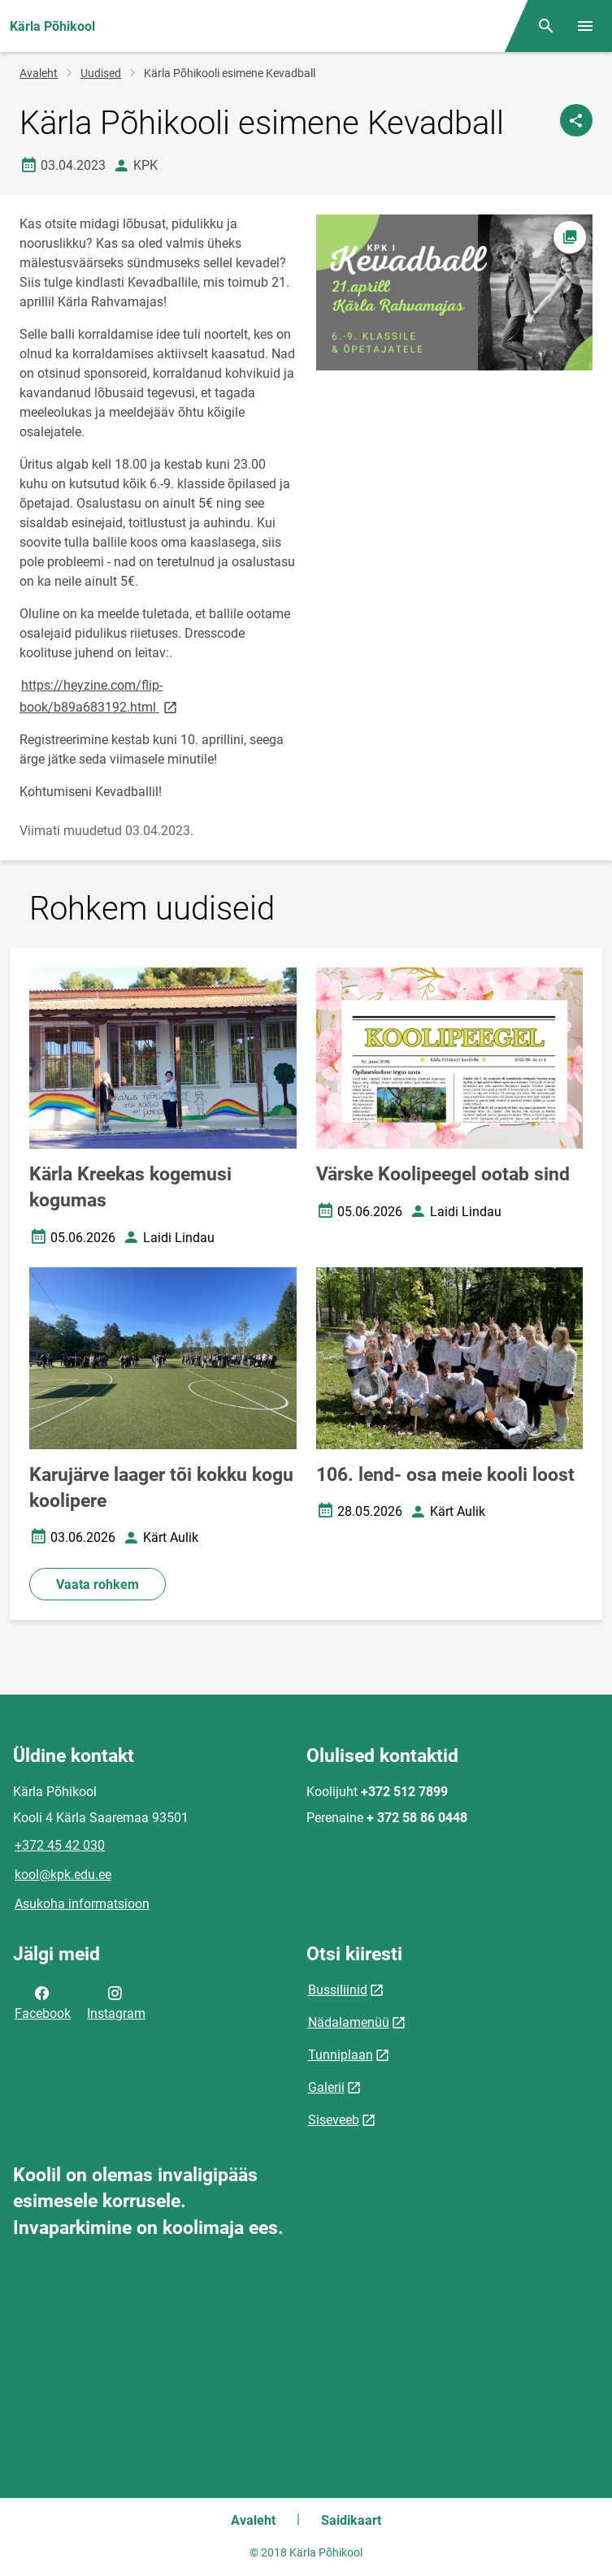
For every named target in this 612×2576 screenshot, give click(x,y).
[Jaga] (576, 120)
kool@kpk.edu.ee (63, 1874)
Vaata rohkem (97, 1584)
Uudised (100, 73)
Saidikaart (351, 2520)
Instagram (116, 2001)
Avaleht (39, 73)
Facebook (43, 2001)
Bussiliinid (337, 1990)
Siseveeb (333, 2120)
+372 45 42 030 (60, 1845)
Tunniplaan (340, 2055)
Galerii (326, 2087)
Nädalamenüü (348, 2022)
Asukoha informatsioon (82, 1903)
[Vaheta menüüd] (585, 26)
